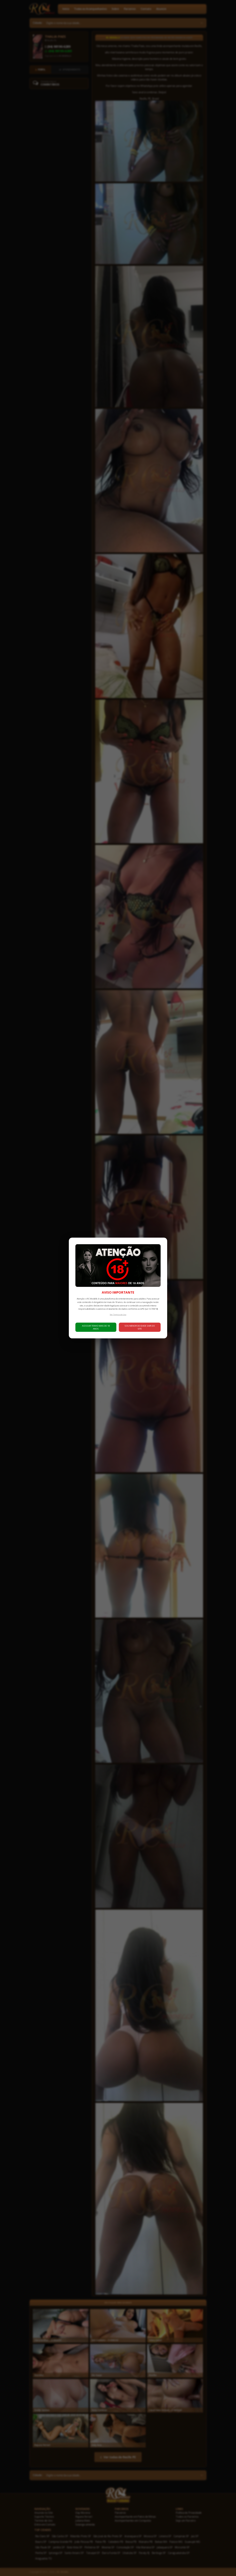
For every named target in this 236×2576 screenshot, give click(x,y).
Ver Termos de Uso (118, 1314)
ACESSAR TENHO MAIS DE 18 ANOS (96, 1327)
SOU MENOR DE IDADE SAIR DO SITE (140, 1327)
